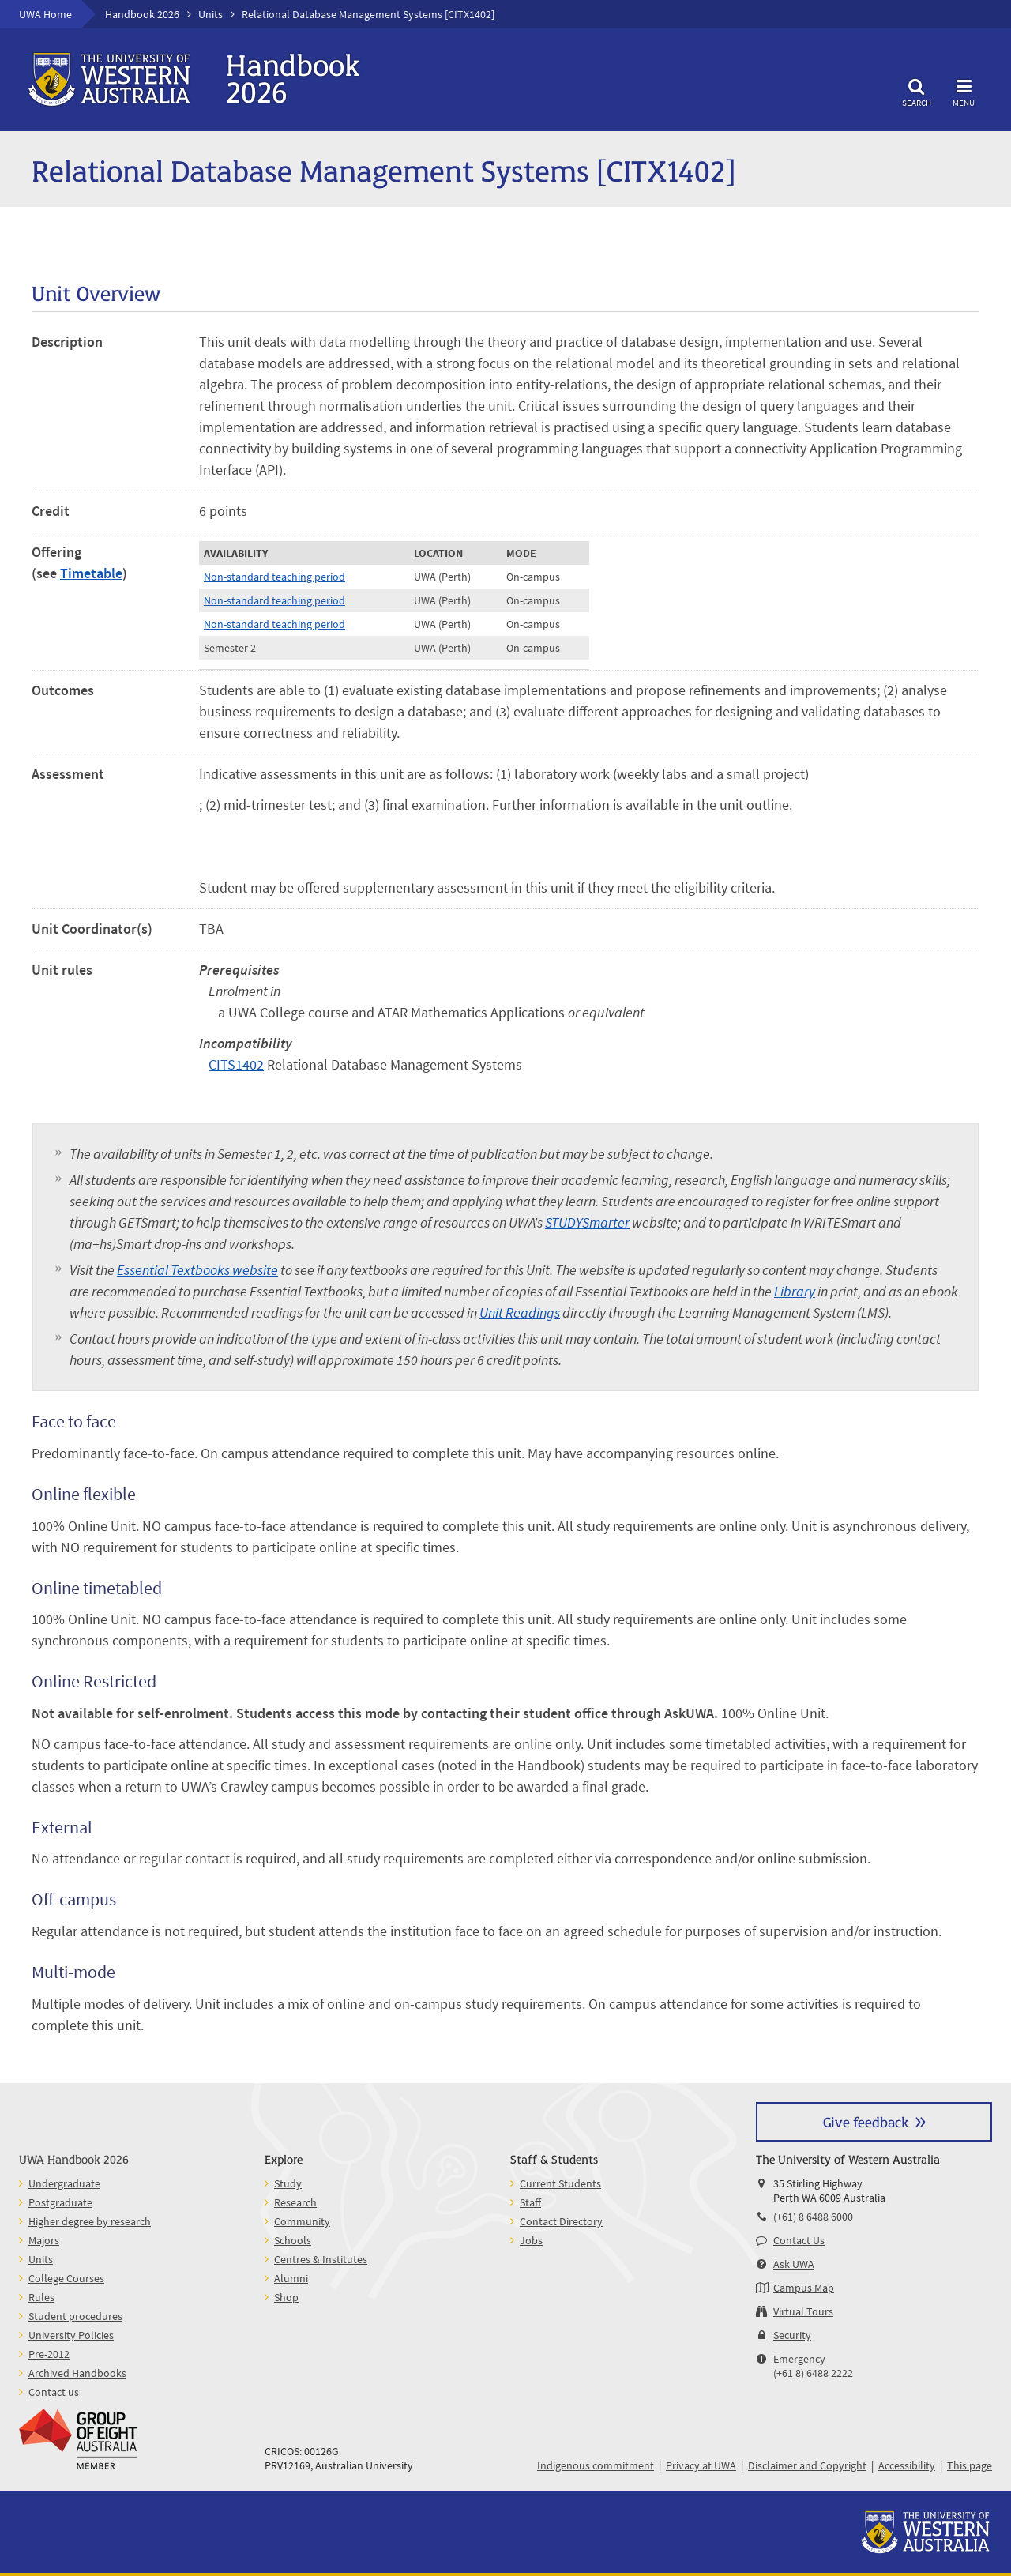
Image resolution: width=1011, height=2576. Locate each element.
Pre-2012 (49, 2354)
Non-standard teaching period (274, 577)
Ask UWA (793, 2264)
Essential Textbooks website (197, 1270)
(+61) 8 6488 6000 (813, 2216)
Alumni (291, 2278)
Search (916, 90)
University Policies (71, 2335)
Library (794, 1291)
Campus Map (803, 2288)
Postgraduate (60, 2202)
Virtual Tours (803, 2311)
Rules (41, 2297)
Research (295, 2202)
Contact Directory (561, 2221)
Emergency (799, 2359)
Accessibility (906, 2465)
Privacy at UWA (701, 2465)
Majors (43, 2240)
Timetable (91, 573)
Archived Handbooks (77, 2373)
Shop (286, 2297)
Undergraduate (64, 2183)
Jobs (531, 2240)
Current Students (560, 2183)
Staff (530, 2202)
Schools (292, 2240)
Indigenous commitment (595, 2465)
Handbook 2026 (142, 14)
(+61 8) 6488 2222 (813, 2373)
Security (792, 2335)
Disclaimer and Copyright (807, 2465)
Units (210, 14)
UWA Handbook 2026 (74, 2158)
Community (302, 2221)
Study (288, 2183)
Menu (963, 90)
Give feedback (865, 2121)
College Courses (66, 2278)
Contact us (53, 2392)
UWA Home (45, 14)
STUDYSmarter (587, 1222)
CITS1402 (236, 1064)
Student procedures (75, 2316)
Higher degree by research (89, 2221)
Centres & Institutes (320, 2259)
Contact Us (799, 2240)
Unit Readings (519, 1312)
